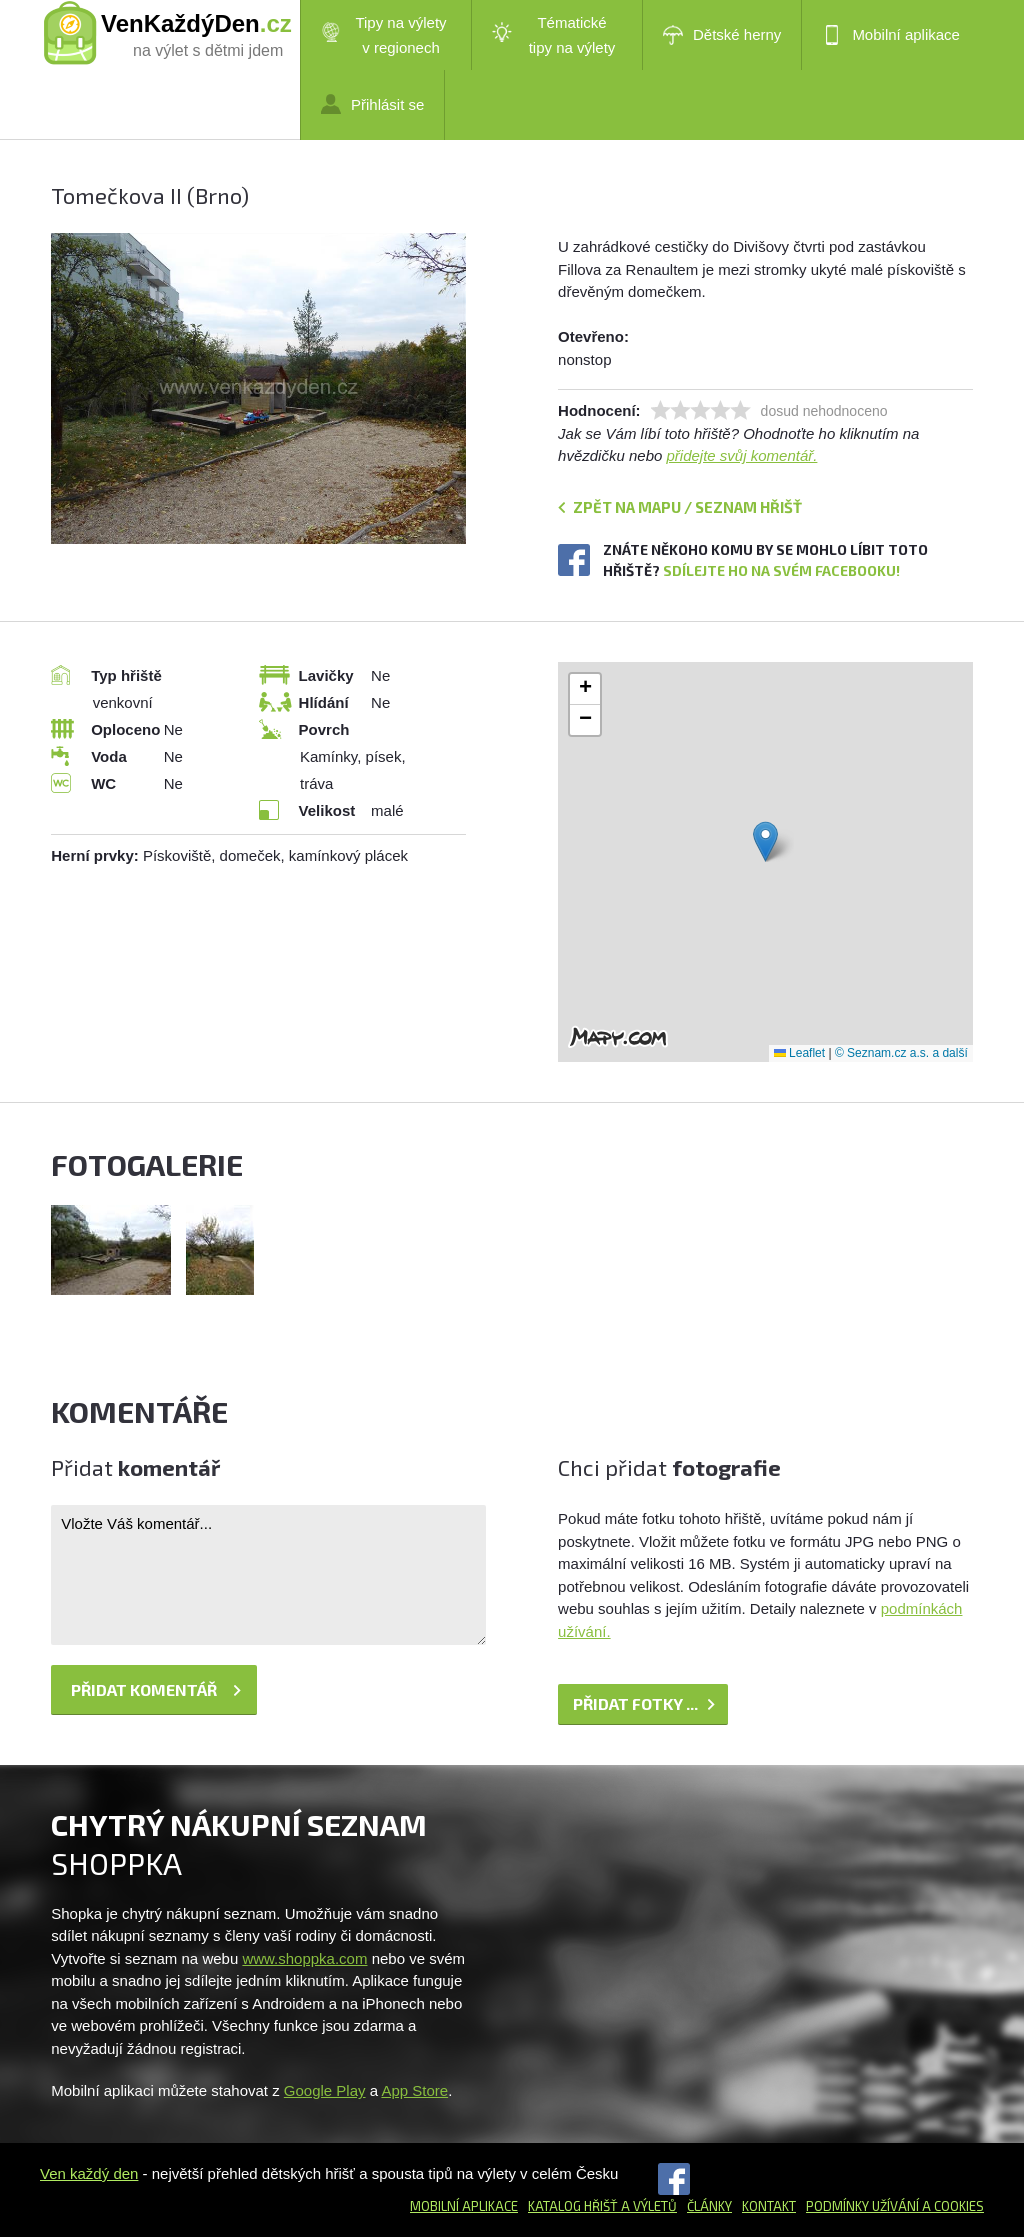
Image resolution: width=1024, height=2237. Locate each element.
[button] (765, 841)
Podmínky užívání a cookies (895, 2206)
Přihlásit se (372, 104)
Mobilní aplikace (891, 35)
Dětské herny (722, 35)
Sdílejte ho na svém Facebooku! (781, 570)
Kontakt (769, 2206)
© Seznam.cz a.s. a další (901, 1053)
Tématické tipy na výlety (553, 35)
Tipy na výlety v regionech (384, 35)
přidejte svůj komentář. (742, 455)
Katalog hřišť (573, 2206)
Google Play (325, 2090)
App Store (414, 2090)
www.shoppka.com (304, 1958)
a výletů (647, 2206)
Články (709, 2206)
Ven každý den (89, 2173)
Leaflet (799, 1053)
